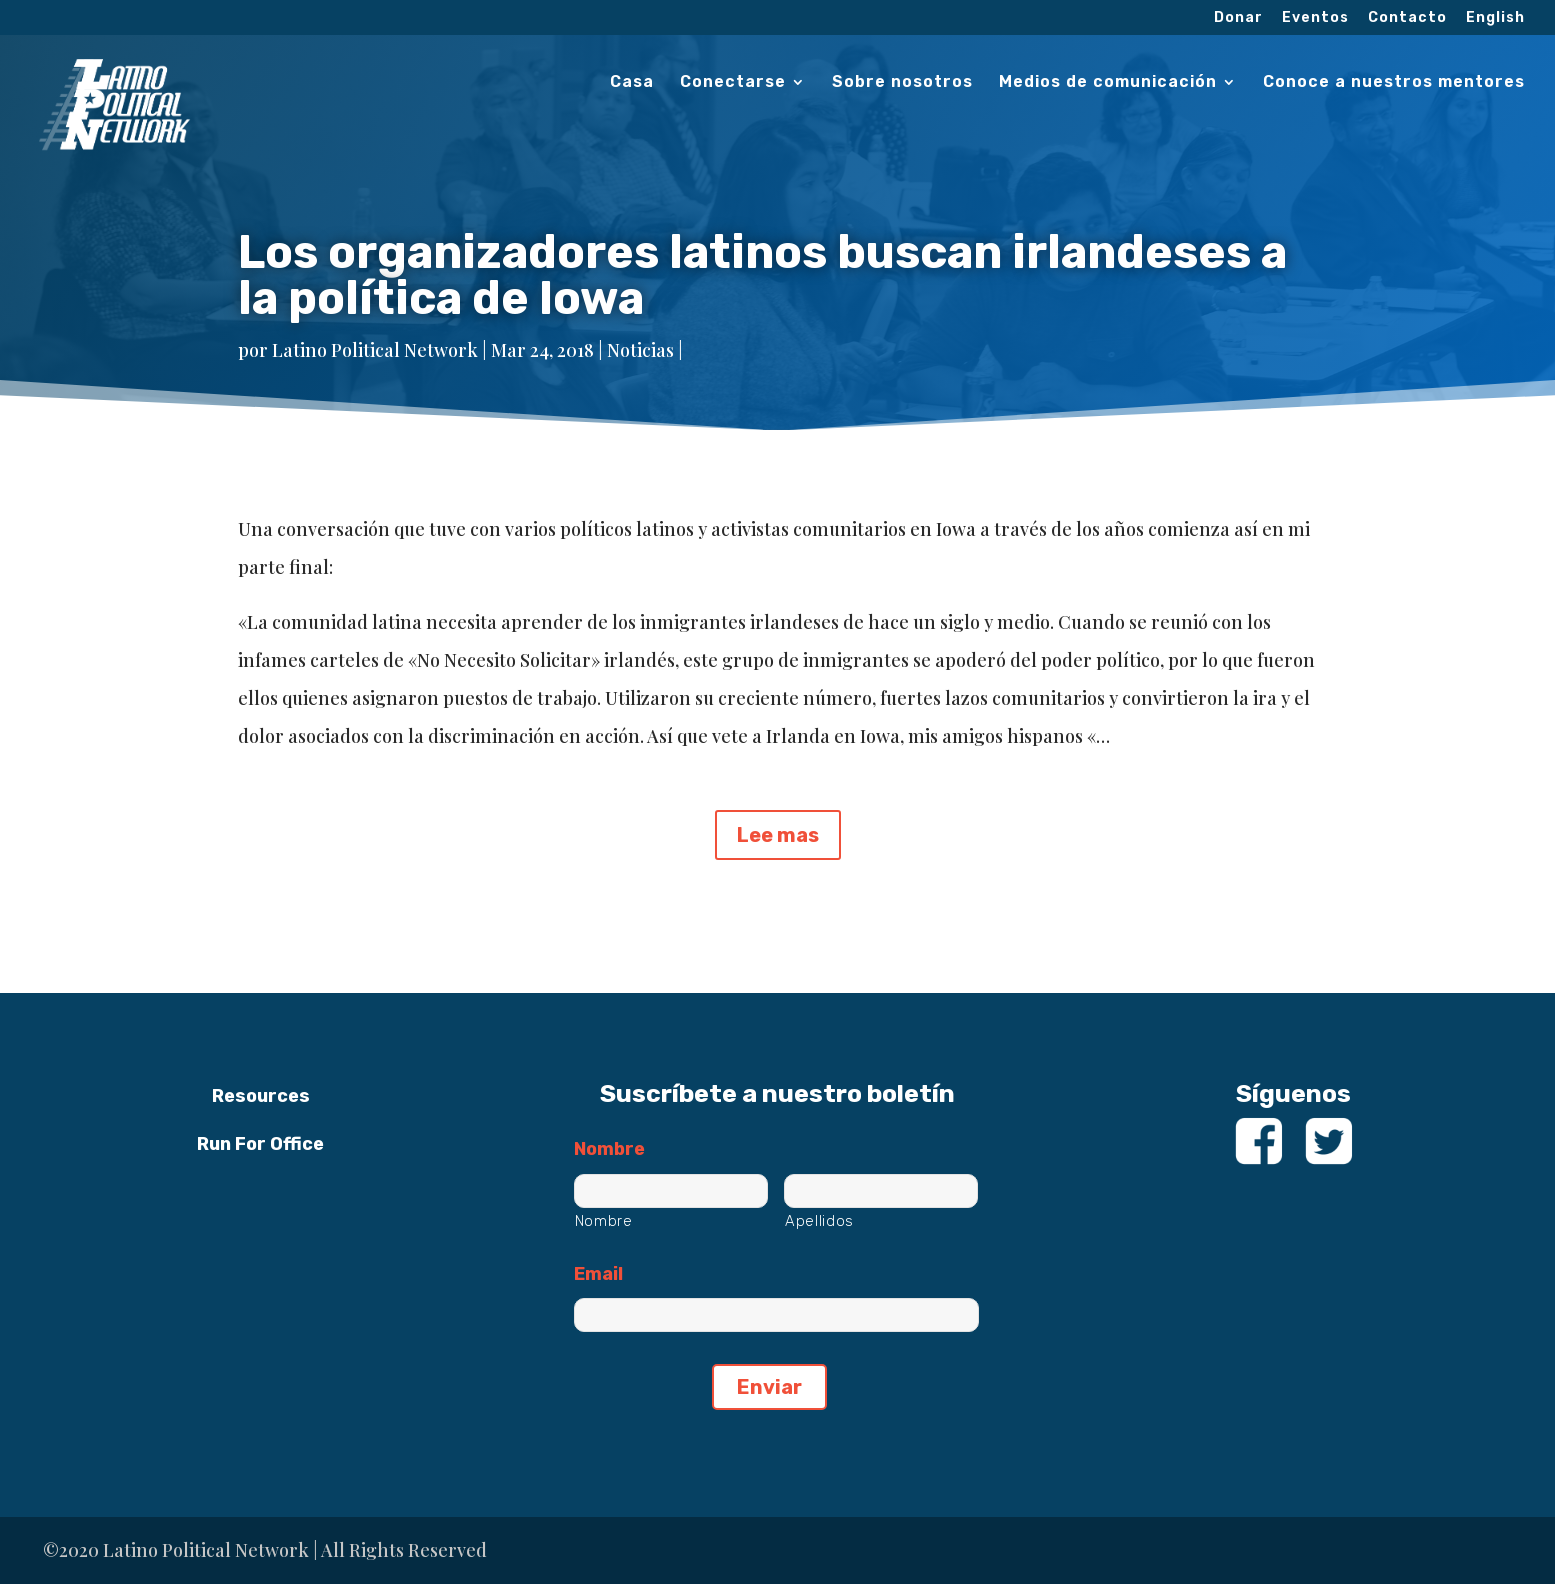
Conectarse (733, 83)
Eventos (1315, 18)
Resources (261, 1096)
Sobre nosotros (902, 83)
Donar (1238, 18)
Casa (632, 83)
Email (598, 1274)
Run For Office (260, 1144)
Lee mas (778, 835)
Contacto (1407, 18)
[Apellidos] (881, 1191)
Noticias (640, 350)
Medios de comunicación (1108, 83)
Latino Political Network (375, 350)
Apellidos (819, 1221)
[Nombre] (671, 1191)
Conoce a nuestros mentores (1394, 83)
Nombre (609, 1149)
